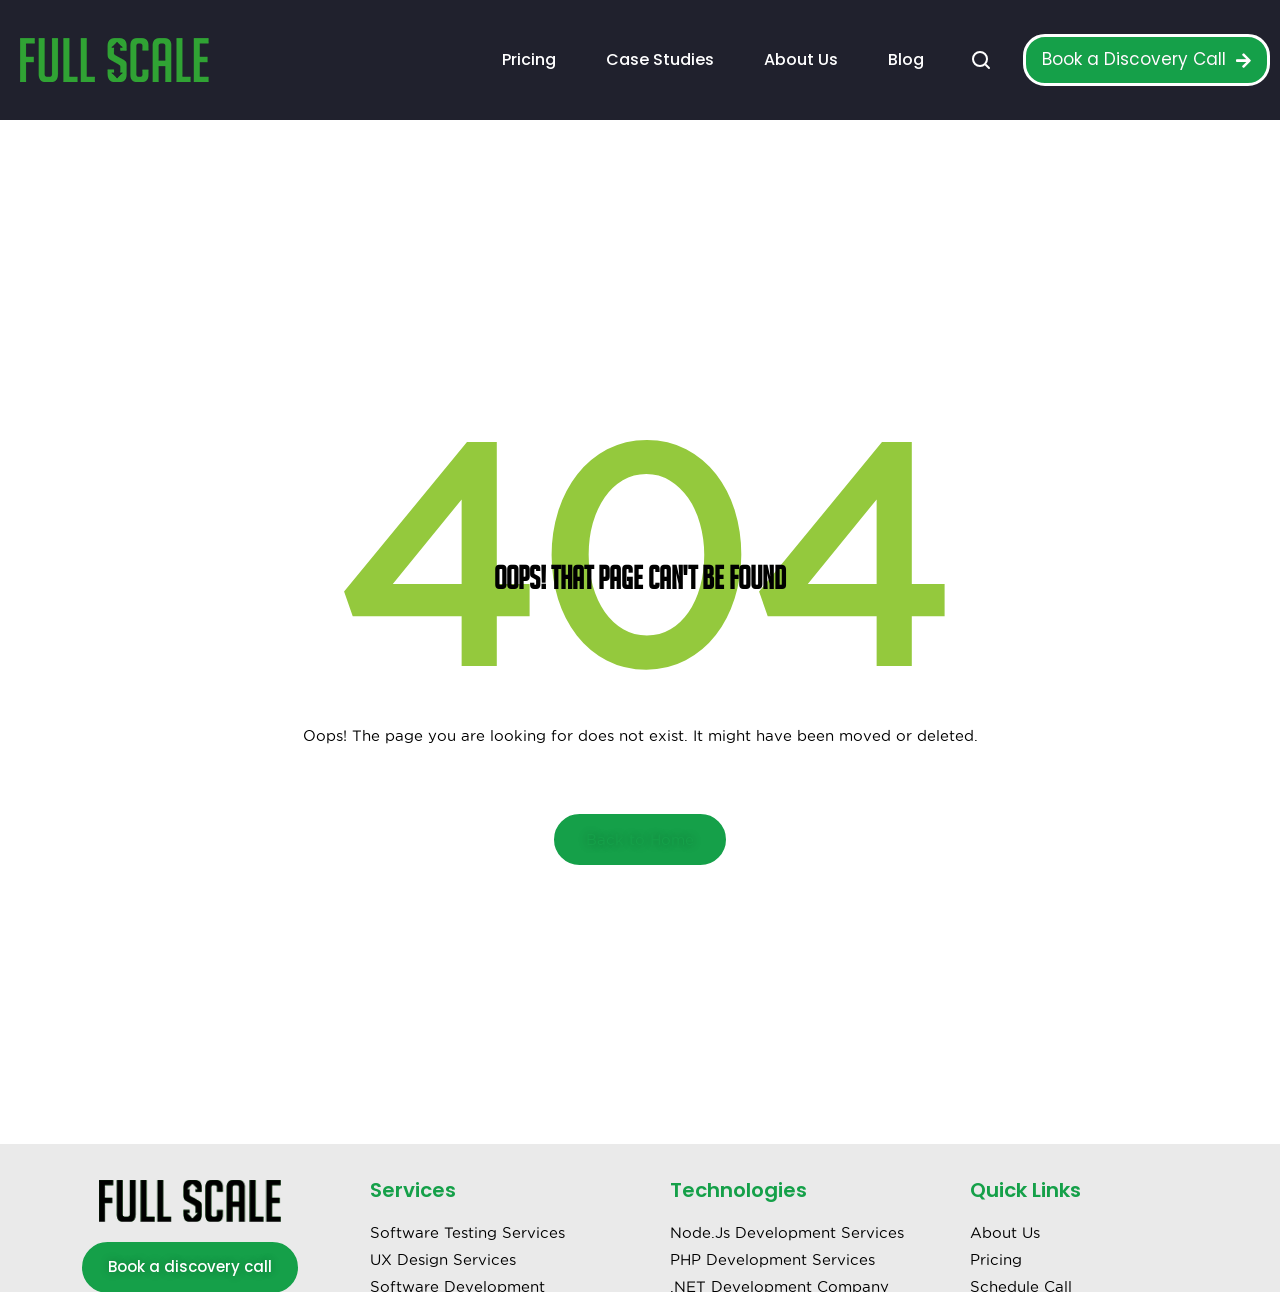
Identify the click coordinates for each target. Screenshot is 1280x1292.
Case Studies (660, 59)
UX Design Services (443, 1259)
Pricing (529, 59)
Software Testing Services (467, 1232)
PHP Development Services (772, 1259)
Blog (906, 59)
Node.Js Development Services (787, 1232)
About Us (801, 59)
